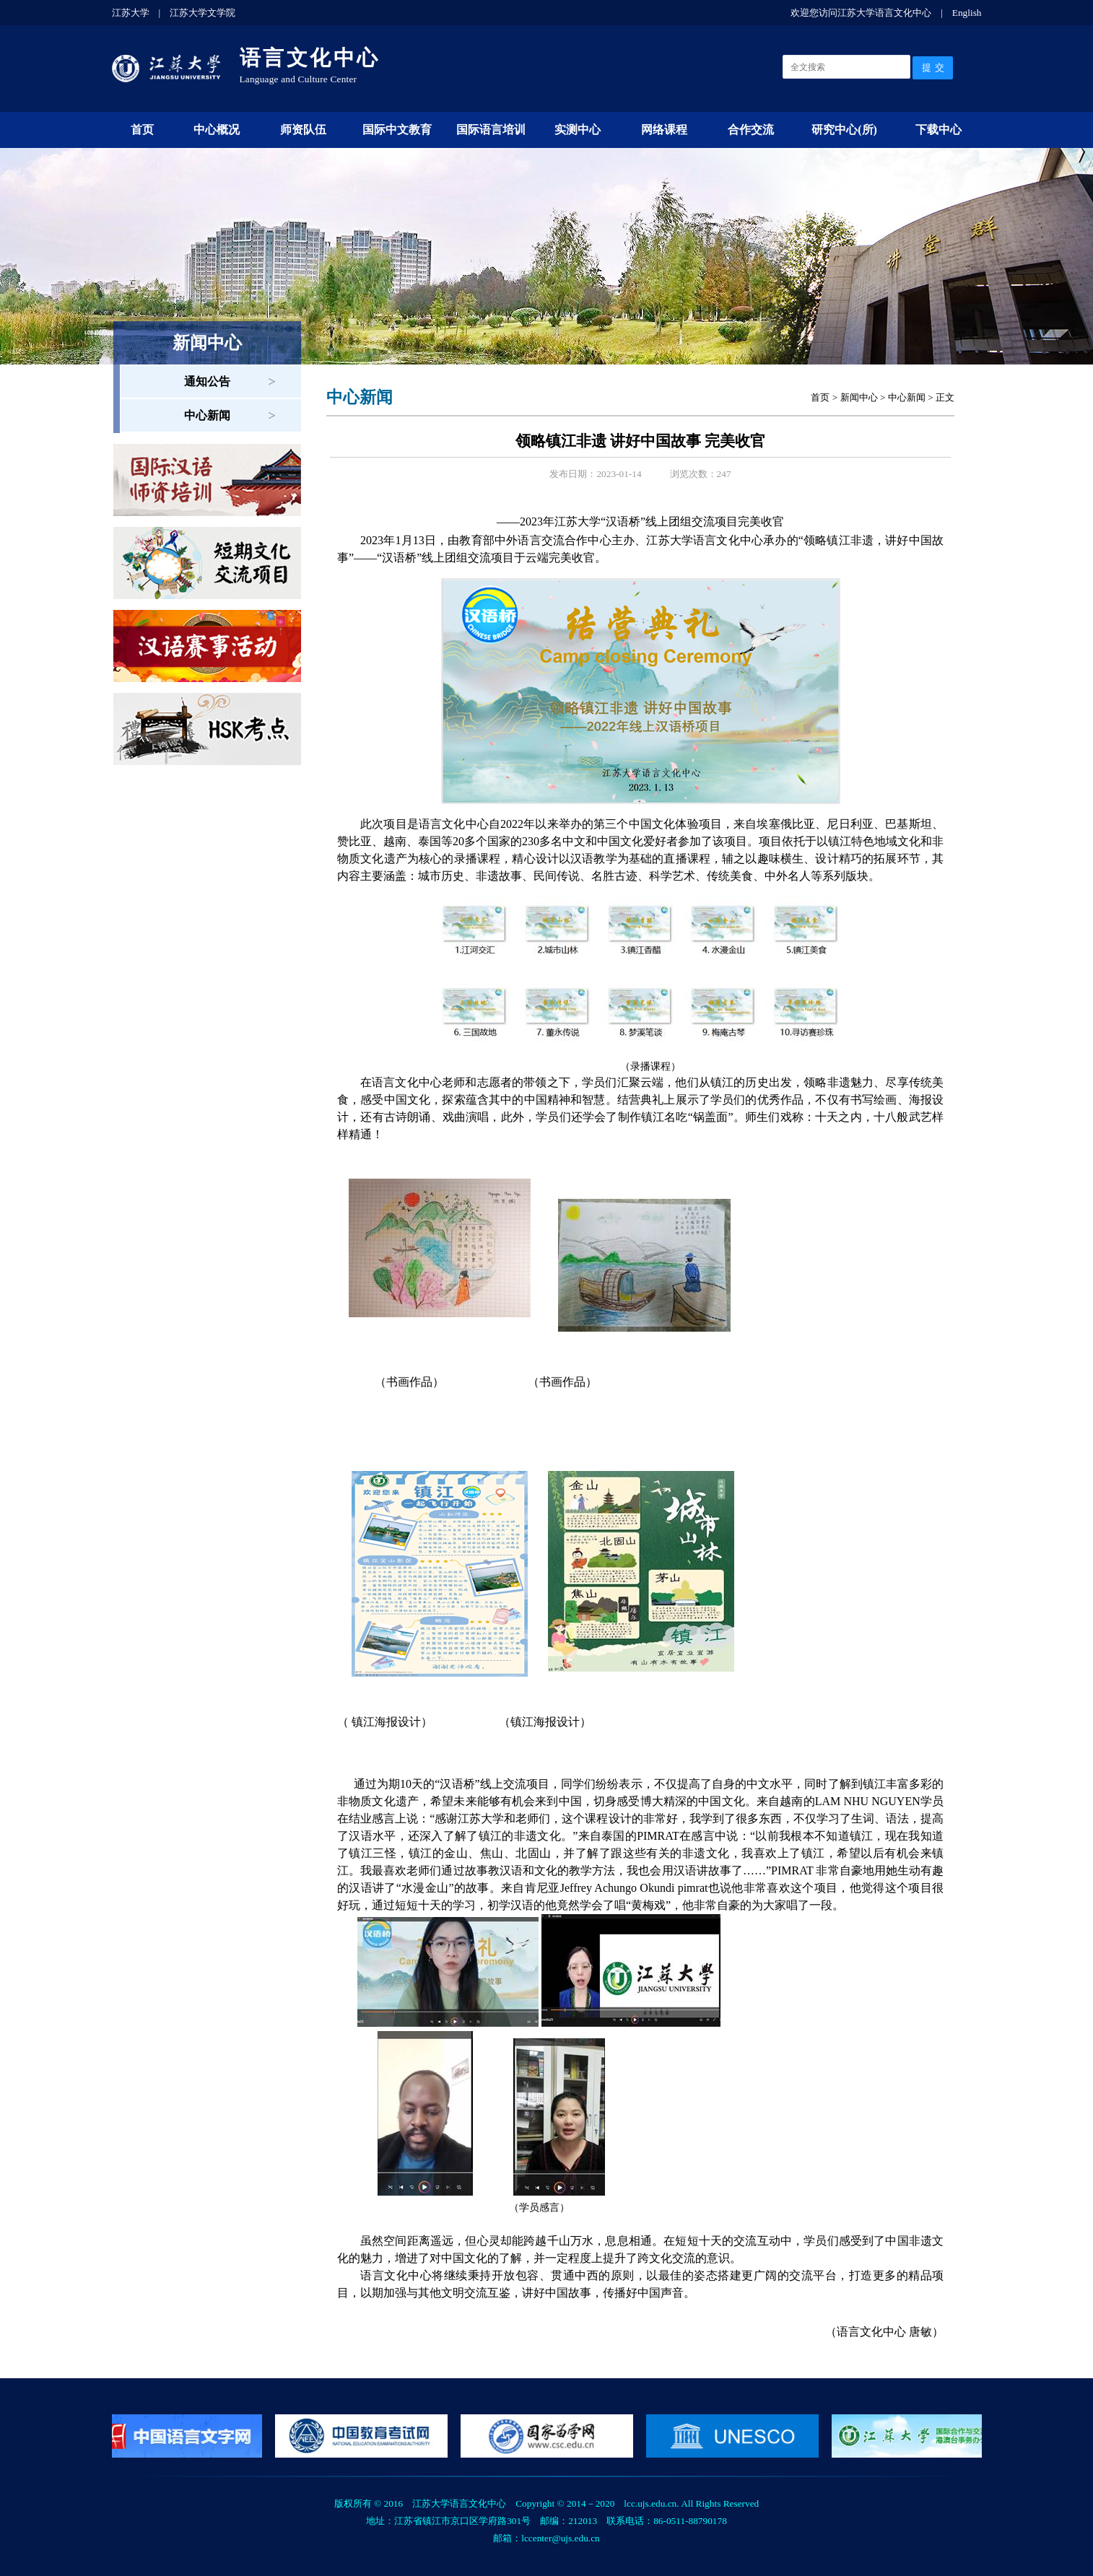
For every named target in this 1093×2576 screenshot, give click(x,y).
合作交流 (751, 129)
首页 (142, 129)
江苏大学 (130, 12)
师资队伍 (303, 129)
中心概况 (216, 129)
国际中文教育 (397, 129)
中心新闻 (207, 415)
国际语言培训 (491, 129)
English (967, 12)
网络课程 (664, 129)
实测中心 (577, 129)
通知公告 (207, 381)
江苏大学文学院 (202, 12)
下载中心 (938, 129)
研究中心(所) (844, 129)
